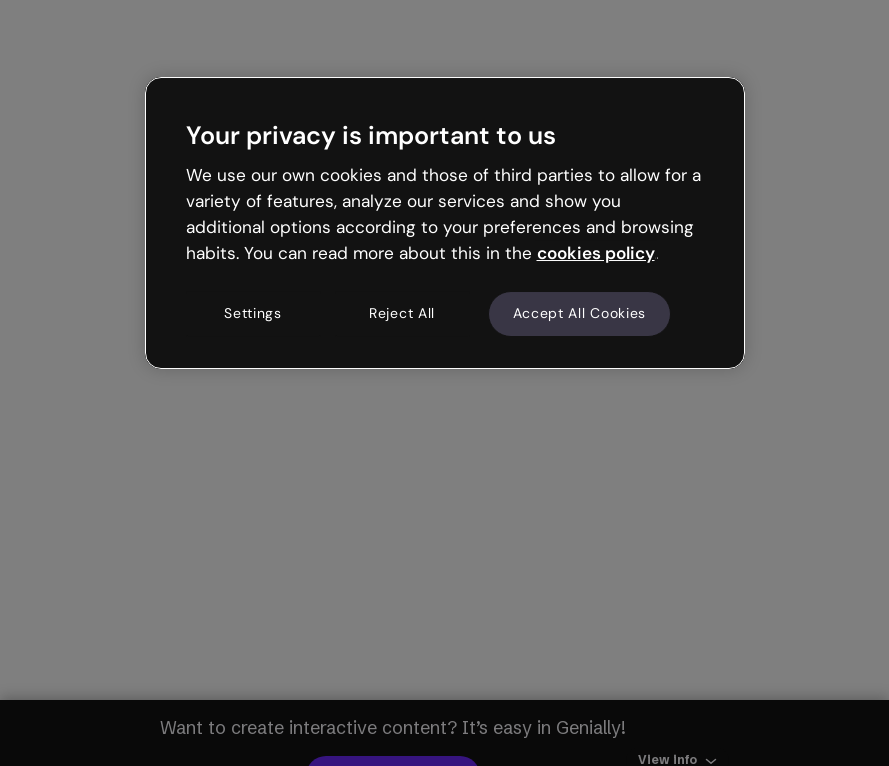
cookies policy (596, 253)
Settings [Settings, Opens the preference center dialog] (253, 314)
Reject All (402, 314)
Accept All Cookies (580, 314)
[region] (445, 223)
